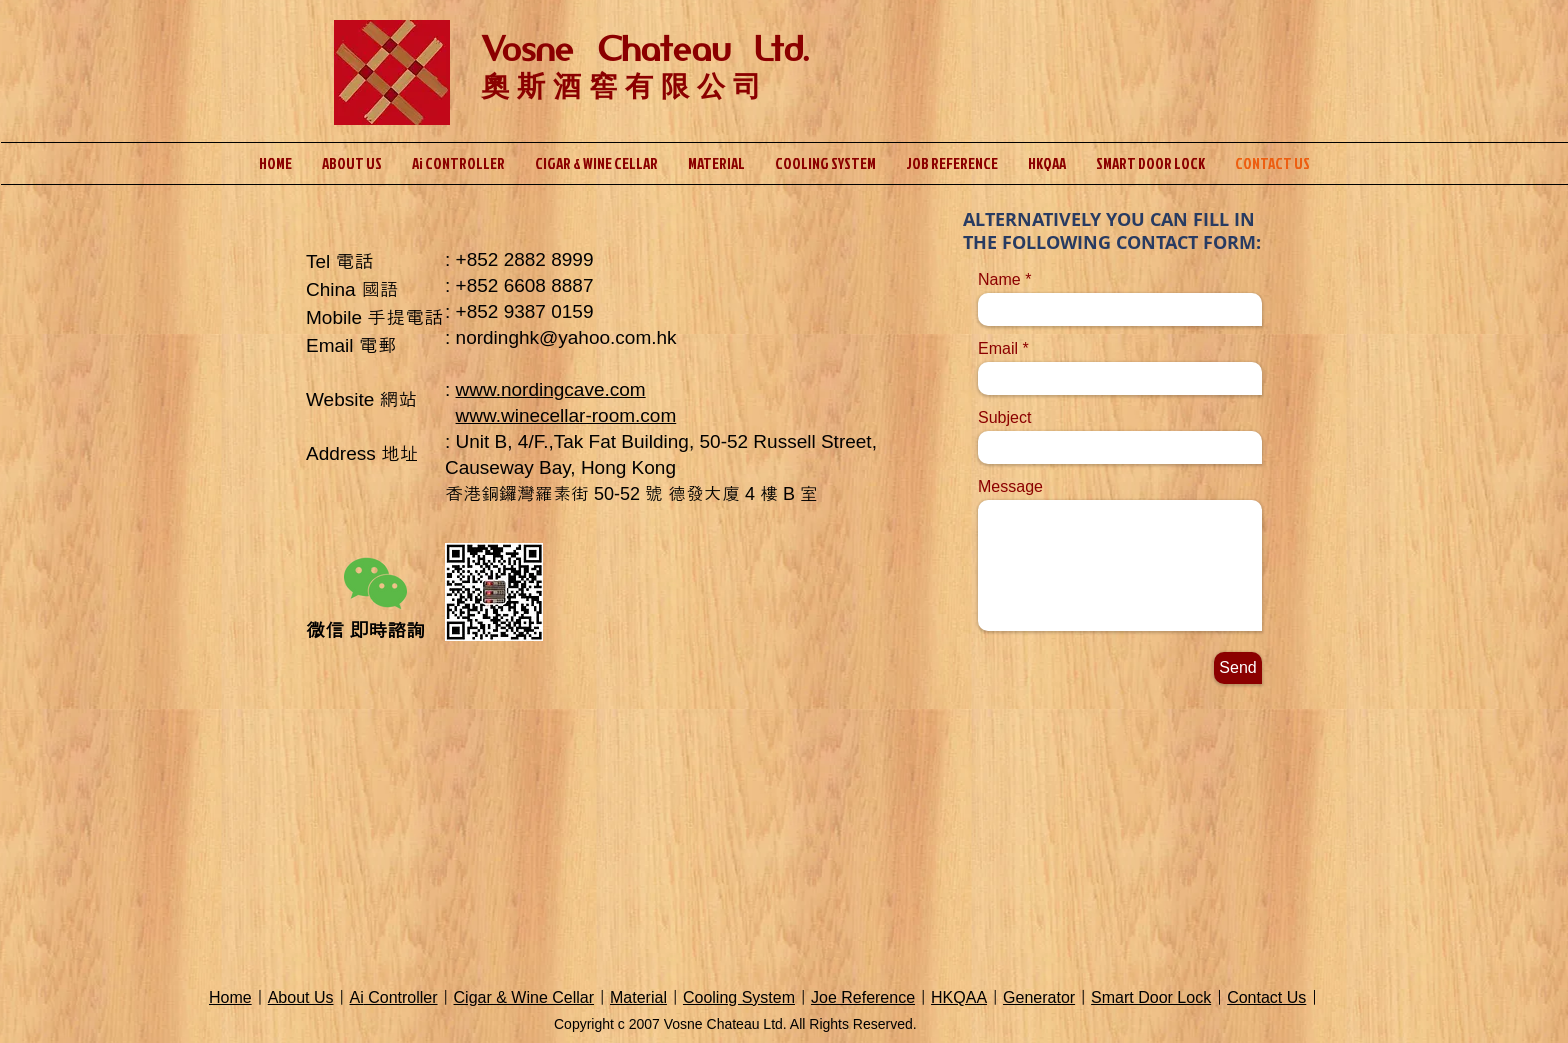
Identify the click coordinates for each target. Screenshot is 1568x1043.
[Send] (1238, 668)
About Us (301, 997)
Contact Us (1266, 997)
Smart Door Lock (1151, 997)
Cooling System (739, 997)
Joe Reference (863, 997)
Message (1010, 487)
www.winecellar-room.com (566, 415)
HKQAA (959, 997)
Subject (1004, 418)
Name (999, 280)
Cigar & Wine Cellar (524, 997)
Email (998, 349)
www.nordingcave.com (551, 389)
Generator (1039, 997)
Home (230, 997)
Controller (401, 997)
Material (638, 997)
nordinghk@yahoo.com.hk (566, 337)
